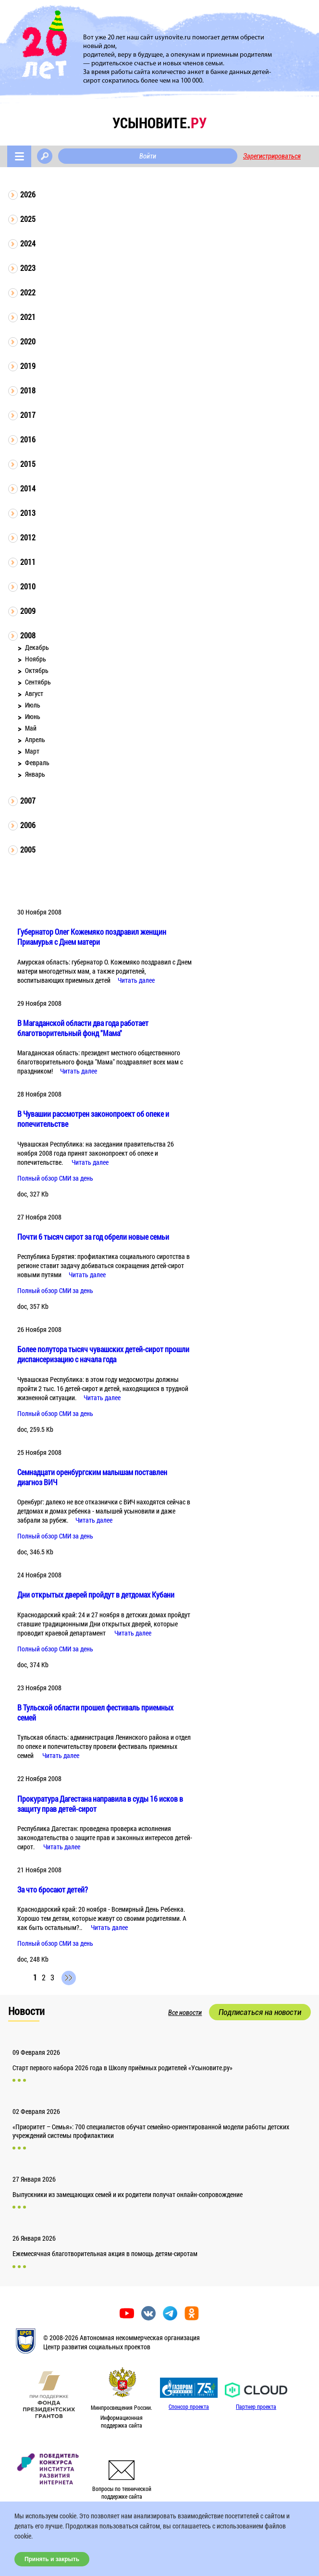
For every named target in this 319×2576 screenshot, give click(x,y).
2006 (28, 825)
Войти (147, 156)
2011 (28, 562)
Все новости (185, 2012)
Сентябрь (38, 681)
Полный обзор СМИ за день (55, 1178)
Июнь (32, 716)
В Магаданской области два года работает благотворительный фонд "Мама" (82, 1028)
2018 (28, 390)
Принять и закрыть (52, 2559)
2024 (28, 243)
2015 (28, 464)
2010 (28, 586)
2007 (28, 800)
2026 (28, 194)
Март (32, 751)
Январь (35, 774)
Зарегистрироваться (272, 156)
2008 (28, 635)
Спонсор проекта (189, 2406)
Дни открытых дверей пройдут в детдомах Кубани (95, 1594)
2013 (28, 513)
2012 (28, 537)
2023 (28, 268)
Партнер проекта (256, 2406)
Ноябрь (35, 658)
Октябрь (37, 670)
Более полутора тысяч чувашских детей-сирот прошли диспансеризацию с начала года (103, 1354)
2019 (28, 366)
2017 (28, 415)
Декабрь (37, 647)
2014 (28, 488)
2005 (28, 849)
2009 (28, 611)
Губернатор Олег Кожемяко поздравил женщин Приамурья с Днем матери (91, 937)
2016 (28, 439)
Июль (32, 704)
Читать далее (136, 980)
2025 (28, 219)
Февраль (37, 762)
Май (31, 728)
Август (34, 693)
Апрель (35, 739)
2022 (28, 292)
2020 (28, 341)
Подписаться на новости (260, 2012)
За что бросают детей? (52, 1889)
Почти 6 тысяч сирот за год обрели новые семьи (93, 1237)
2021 (28, 317)
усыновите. (159, 122)
